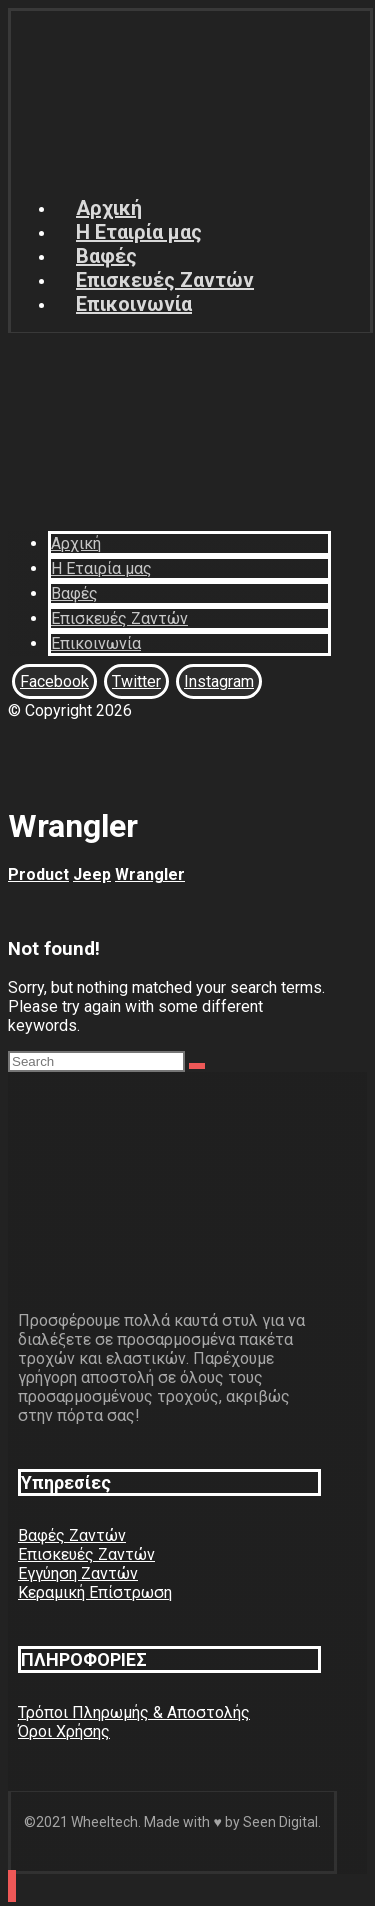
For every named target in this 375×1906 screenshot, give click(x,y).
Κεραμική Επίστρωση (95, 1592)
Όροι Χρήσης (64, 1731)
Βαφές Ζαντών (72, 1535)
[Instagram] (219, 681)
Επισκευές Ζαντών (86, 1554)
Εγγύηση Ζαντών (78, 1573)
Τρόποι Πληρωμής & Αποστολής (134, 1712)
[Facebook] (54, 681)
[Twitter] (136, 681)
